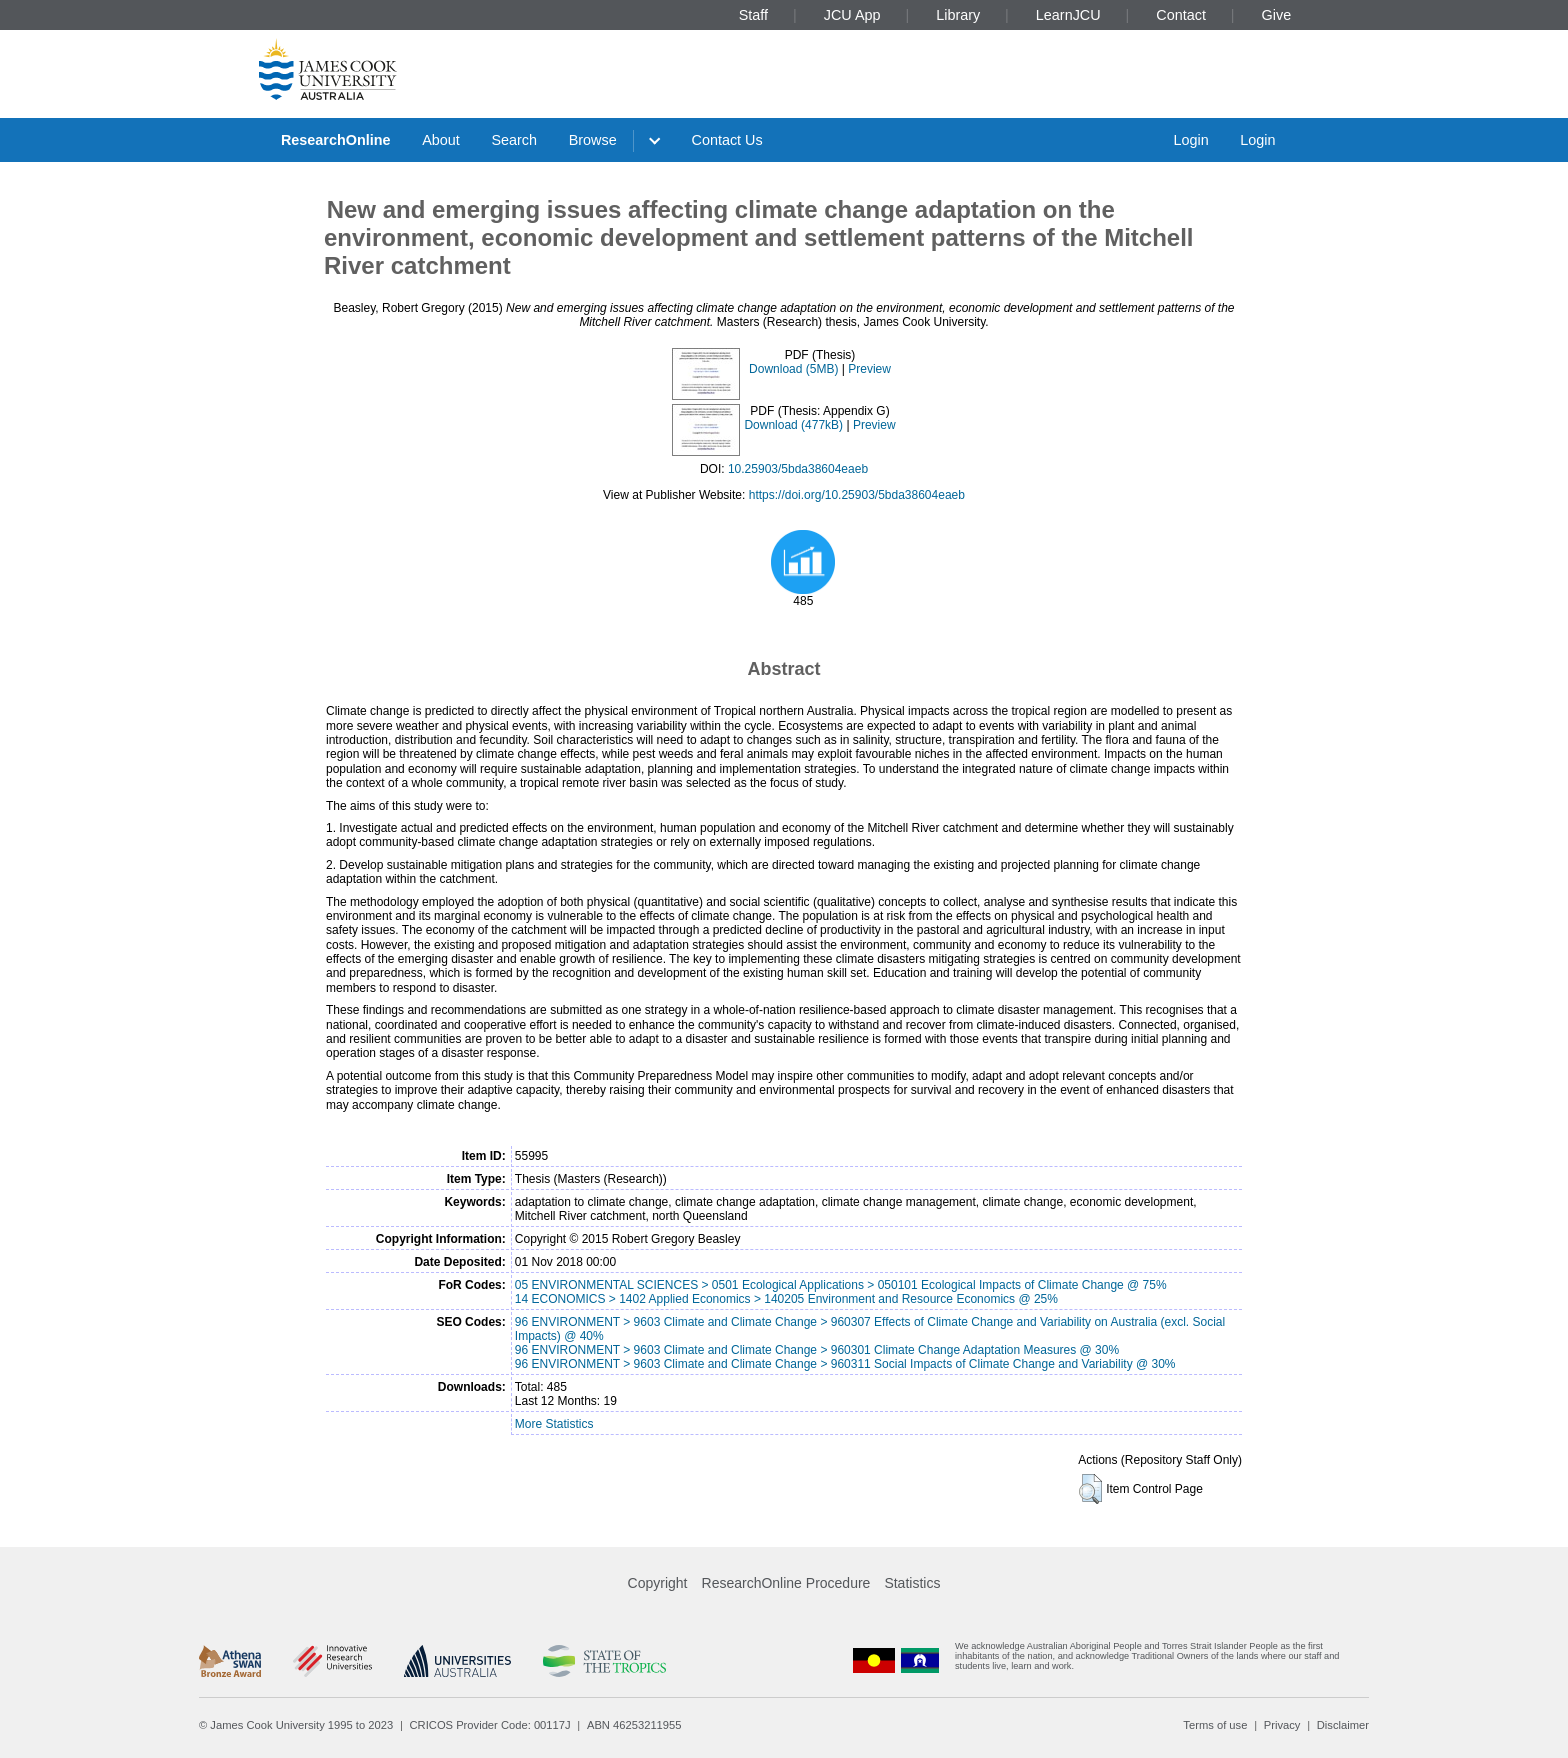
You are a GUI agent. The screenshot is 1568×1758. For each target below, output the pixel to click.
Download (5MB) (793, 369)
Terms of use (1215, 1725)
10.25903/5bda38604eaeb (798, 469)
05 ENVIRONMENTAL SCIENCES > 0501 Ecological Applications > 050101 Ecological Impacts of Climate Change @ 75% (841, 1285)
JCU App (852, 15)
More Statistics (554, 1424)
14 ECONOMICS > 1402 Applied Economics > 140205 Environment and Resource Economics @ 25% (786, 1299)
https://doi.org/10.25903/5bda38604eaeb (857, 495)
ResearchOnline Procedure (786, 1583)
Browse (593, 140)
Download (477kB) (793, 425)
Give (1277, 15)
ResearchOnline (336, 140)
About (441, 140)
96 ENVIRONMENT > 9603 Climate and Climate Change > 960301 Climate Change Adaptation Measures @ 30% (817, 1350)
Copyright (658, 1583)
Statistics (912, 1583)
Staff (753, 15)
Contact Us (727, 140)
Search (514, 140)
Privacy (1282, 1725)
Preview (869, 369)
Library (958, 15)
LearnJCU (1068, 15)
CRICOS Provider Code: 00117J (490, 1725)
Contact (1181, 15)
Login (1190, 140)
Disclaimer (1343, 1725)
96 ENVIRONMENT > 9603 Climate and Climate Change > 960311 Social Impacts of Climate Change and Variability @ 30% (845, 1364)
